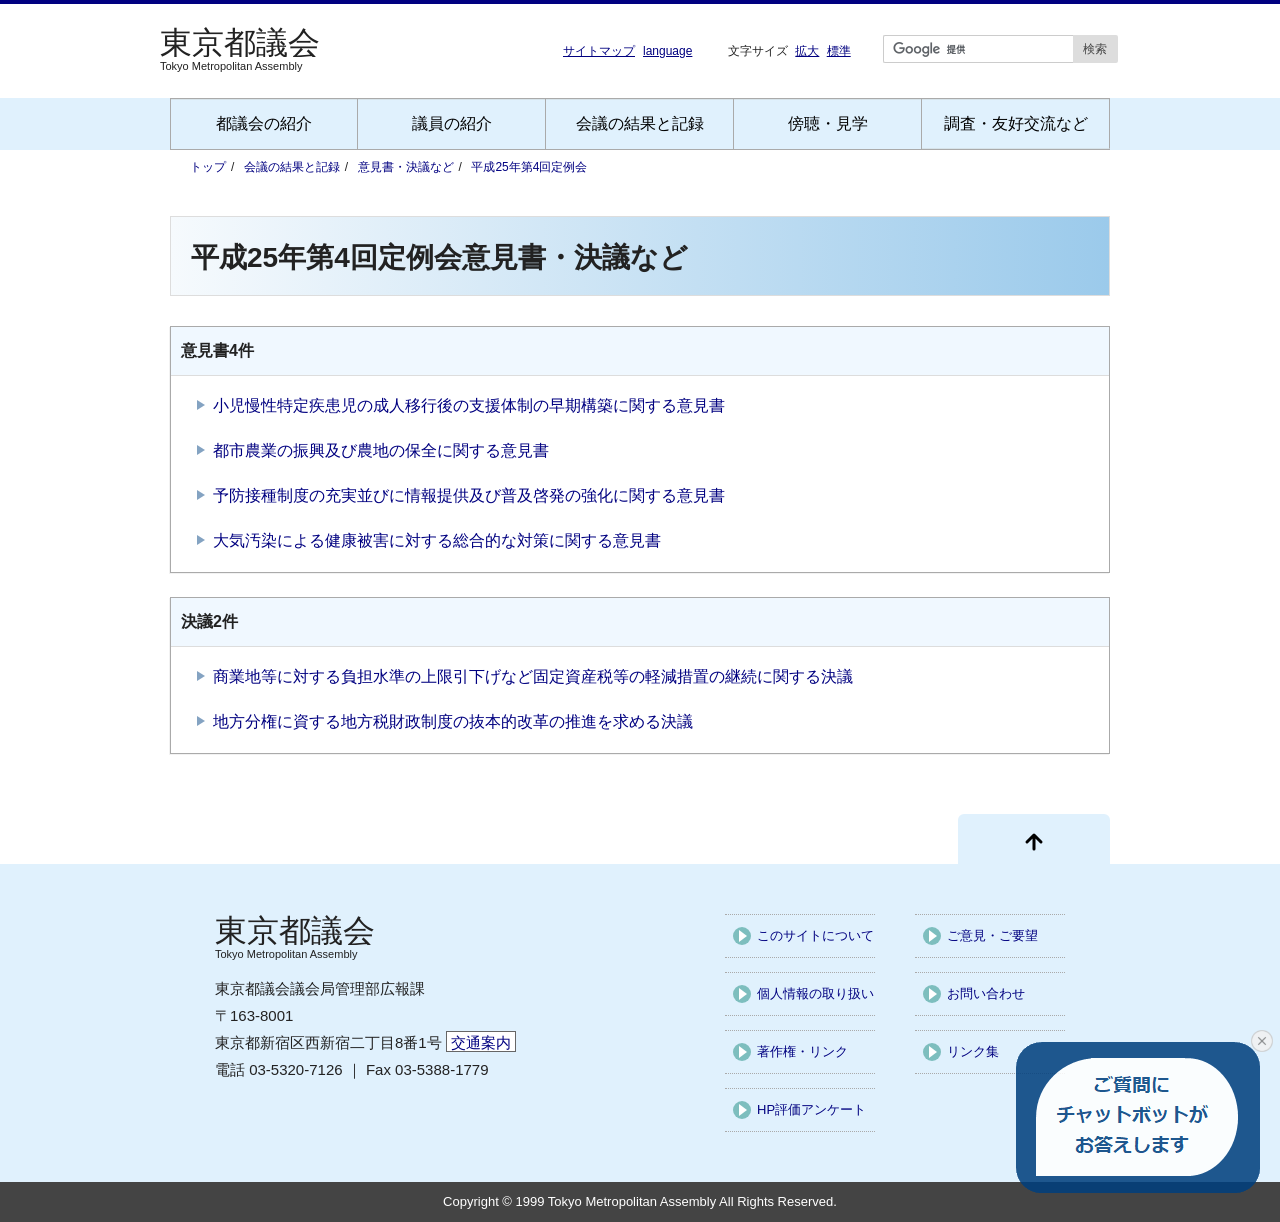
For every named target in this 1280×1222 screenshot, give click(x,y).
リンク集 (973, 1051)
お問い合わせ (986, 993)
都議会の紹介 (264, 123)
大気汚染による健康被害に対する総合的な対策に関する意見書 (437, 540)
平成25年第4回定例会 (529, 167)
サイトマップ (599, 51)
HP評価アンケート (811, 1109)
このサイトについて (815, 935)
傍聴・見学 (828, 123)
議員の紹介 (452, 123)
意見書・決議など (406, 167)
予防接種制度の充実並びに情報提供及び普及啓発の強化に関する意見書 (469, 495)
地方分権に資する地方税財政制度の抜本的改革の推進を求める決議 (453, 721)
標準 (839, 50)
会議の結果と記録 (640, 123)
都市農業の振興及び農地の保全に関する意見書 (381, 450)
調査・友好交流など (1016, 123)
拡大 (807, 50)
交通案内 (481, 1042)
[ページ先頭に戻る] (1034, 839)
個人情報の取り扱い (815, 993)
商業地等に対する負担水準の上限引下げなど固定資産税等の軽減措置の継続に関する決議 (533, 676)
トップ (208, 167)
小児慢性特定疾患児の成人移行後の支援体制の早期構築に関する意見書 (469, 405)
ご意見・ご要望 (992, 935)
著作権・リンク (802, 1051)
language (667, 51)
